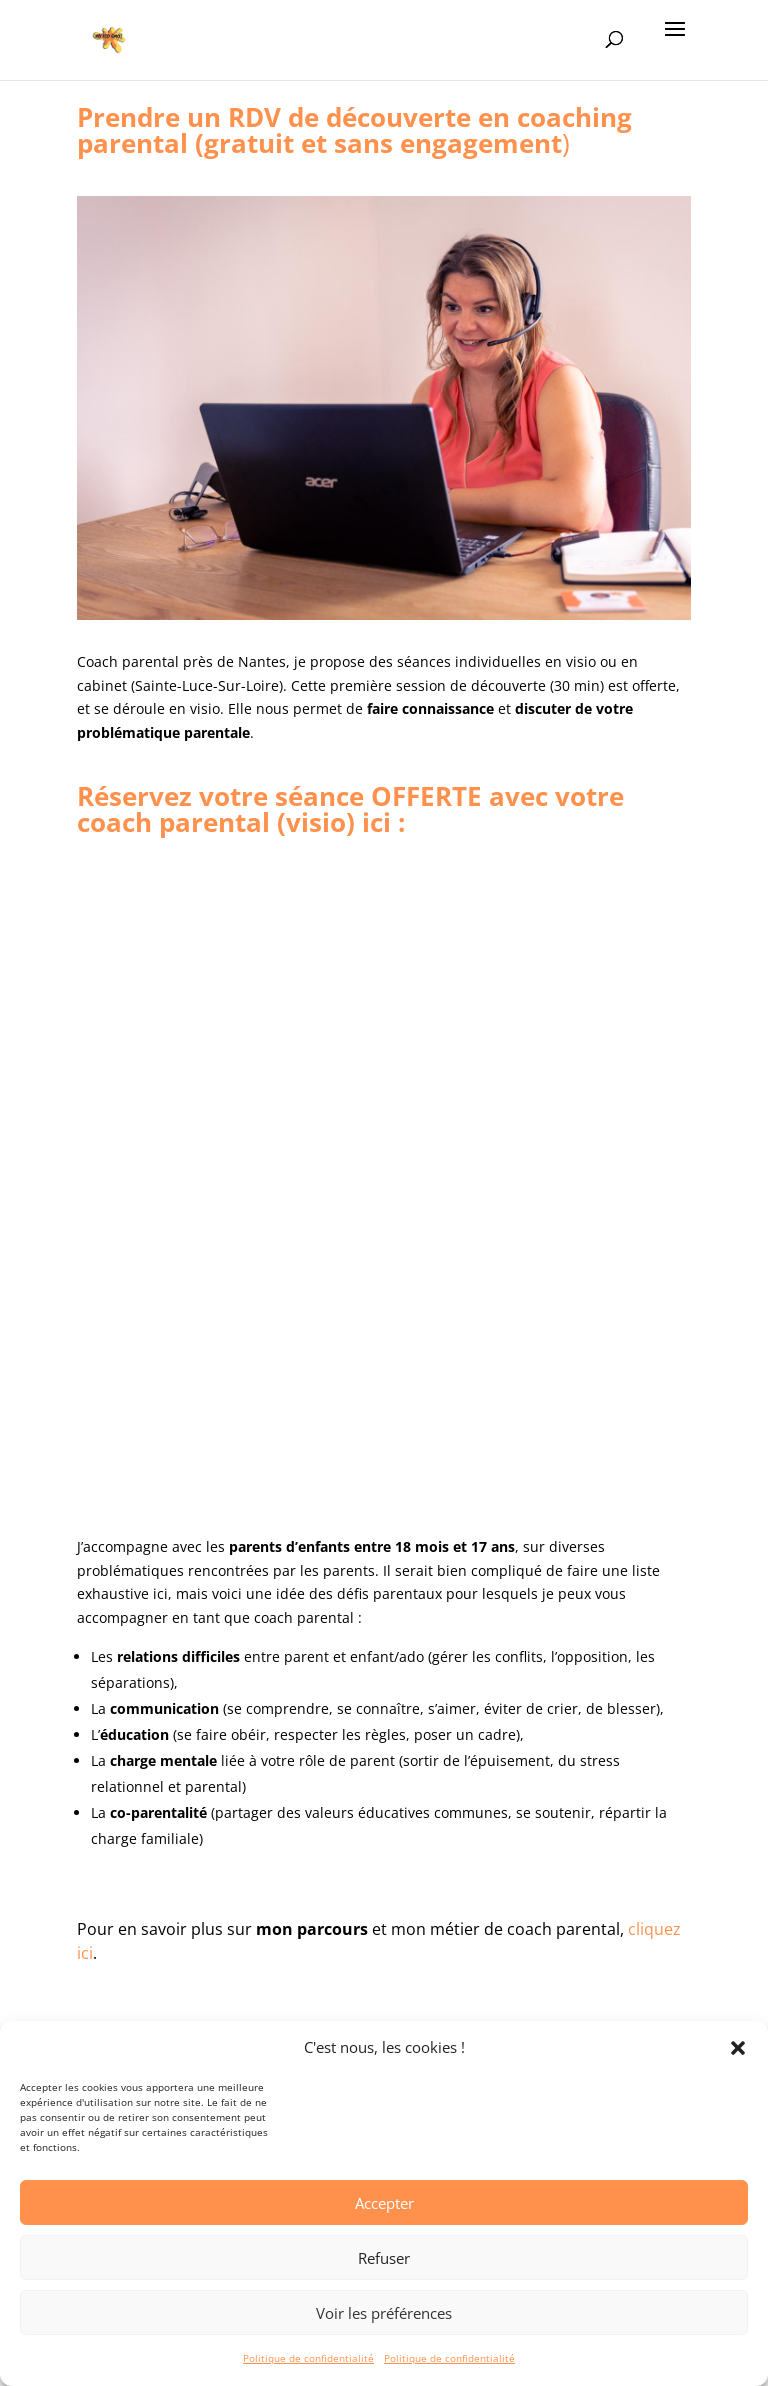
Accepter (384, 2203)
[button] (738, 2048)
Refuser (384, 2258)
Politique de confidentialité (308, 2358)
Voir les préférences (384, 2313)
